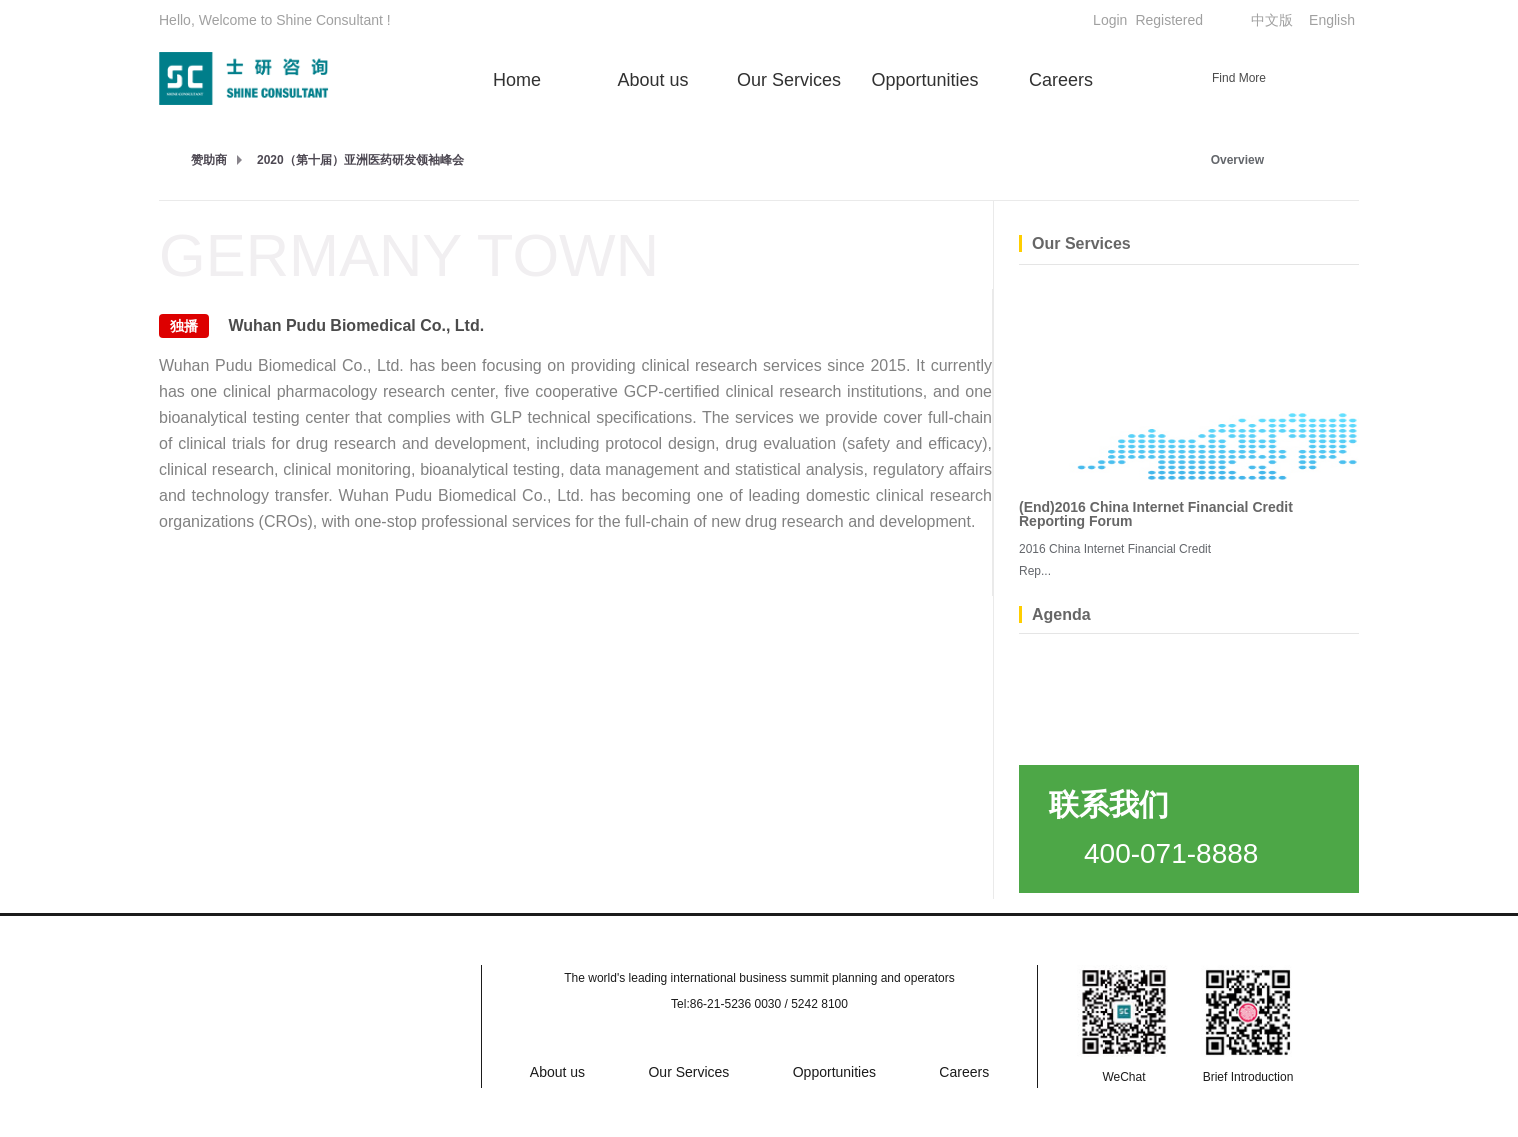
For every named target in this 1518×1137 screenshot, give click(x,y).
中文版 (1272, 20)
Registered (1169, 20)
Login (1110, 20)
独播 (184, 326)
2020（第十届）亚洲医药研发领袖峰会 (360, 160)
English (1332, 20)
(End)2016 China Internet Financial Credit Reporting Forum (1156, 514)
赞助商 (209, 160)
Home (517, 80)
